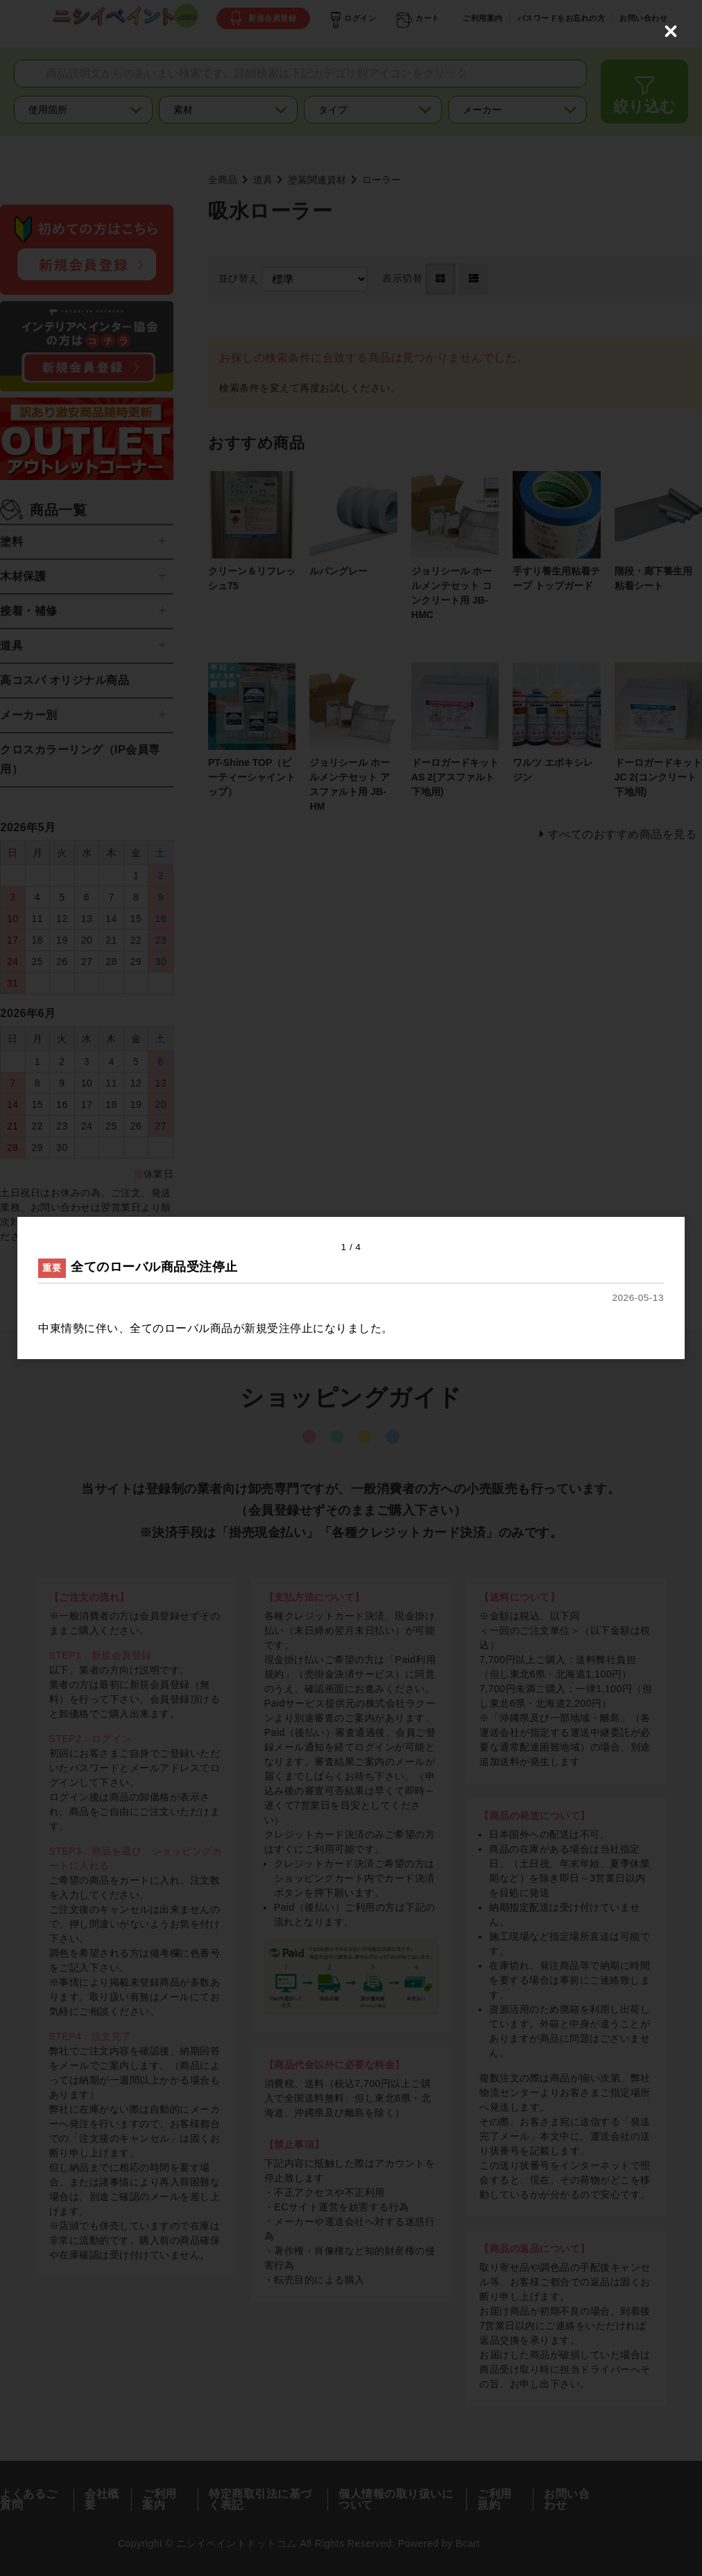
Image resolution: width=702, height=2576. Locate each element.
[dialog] (351, 1287)
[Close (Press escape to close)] (670, 31)
